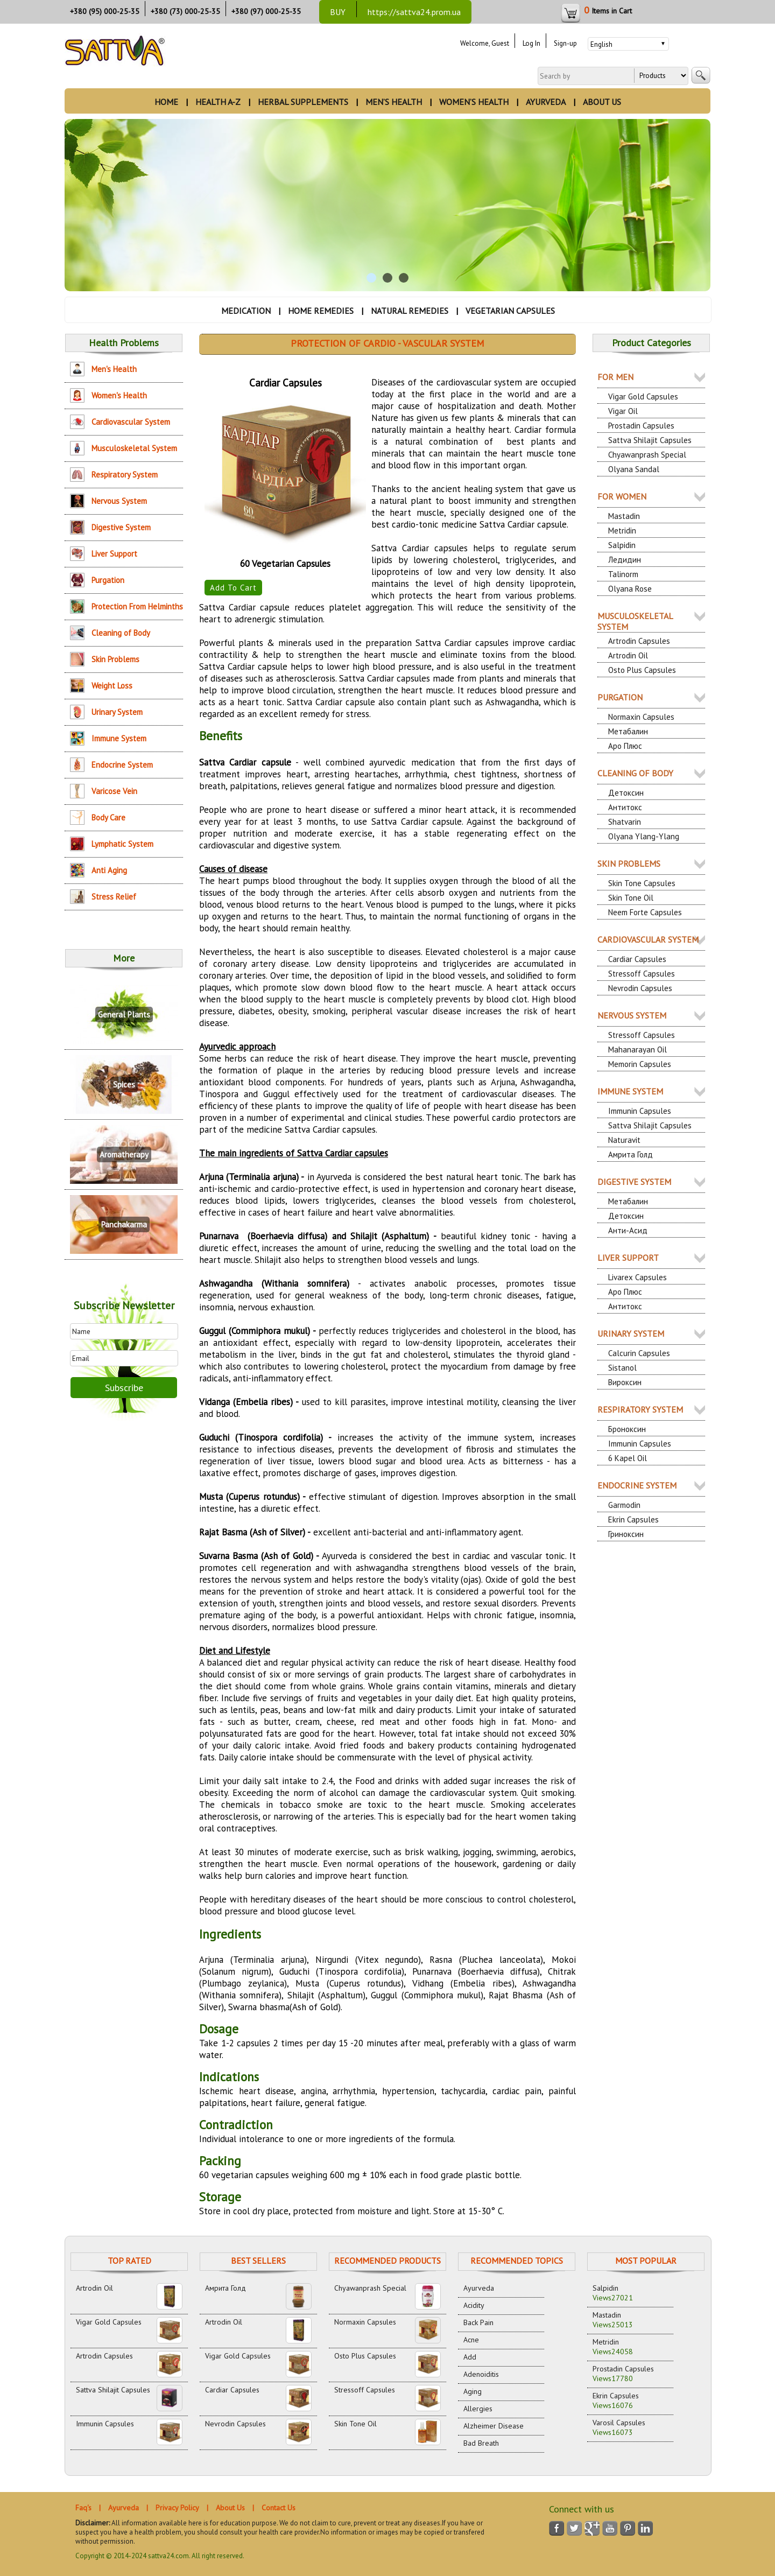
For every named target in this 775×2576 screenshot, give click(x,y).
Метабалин (628, 731)
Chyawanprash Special (647, 455)
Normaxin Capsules (641, 717)
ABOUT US (602, 101)
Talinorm (623, 574)
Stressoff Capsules (641, 973)
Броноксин (627, 1429)
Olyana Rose (630, 589)
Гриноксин (626, 1534)
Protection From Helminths (137, 606)
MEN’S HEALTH (393, 101)
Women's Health (119, 395)
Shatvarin (624, 822)
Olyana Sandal (633, 469)
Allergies (477, 2408)
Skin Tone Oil (630, 898)
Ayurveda (478, 2288)
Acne (471, 2340)
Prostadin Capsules (641, 425)
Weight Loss (111, 685)
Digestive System (121, 527)
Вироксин (625, 1382)
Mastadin (624, 516)
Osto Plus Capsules (642, 670)
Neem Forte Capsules (645, 912)
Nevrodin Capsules (640, 988)
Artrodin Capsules (639, 641)
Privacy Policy (177, 2507)
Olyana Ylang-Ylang (643, 836)
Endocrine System (122, 765)
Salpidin (622, 545)
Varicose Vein (114, 791)
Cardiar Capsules (637, 959)
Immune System (118, 738)
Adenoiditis (481, 2374)
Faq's (83, 2507)
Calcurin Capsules (639, 1353)
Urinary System (117, 712)
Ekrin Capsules (633, 1519)
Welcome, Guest (484, 43)
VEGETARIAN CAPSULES (510, 310)
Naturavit (624, 1140)
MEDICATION (246, 310)
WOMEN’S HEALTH (474, 101)
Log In (531, 43)
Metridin (622, 530)
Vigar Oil (623, 411)
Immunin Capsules (639, 1111)
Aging (472, 2391)
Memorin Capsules (639, 1064)
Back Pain (478, 2322)
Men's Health (114, 369)
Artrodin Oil (628, 655)
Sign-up (565, 43)
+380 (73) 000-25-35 (185, 11)
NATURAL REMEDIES (409, 310)
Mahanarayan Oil (637, 1049)
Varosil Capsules (619, 2427)
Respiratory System (124, 474)
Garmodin (624, 1505)
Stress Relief (113, 897)
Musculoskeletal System (134, 448)
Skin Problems (115, 659)
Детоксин (626, 793)
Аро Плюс (625, 746)
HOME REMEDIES (321, 310)
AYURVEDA (546, 101)
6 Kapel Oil (627, 1458)
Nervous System (119, 501)
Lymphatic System (122, 844)
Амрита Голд (630, 1154)
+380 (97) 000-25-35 (266, 11)
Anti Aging (109, 870)
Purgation (107, 580)
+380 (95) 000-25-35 (104, 11)
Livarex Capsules (637, 1277)
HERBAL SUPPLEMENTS (303, 101)
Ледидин (624, 559)
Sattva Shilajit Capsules (650, 440)
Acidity (473, 2305)
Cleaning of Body (120, 633)
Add (469, 2357)
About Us (230, 2507)
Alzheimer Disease (493, 2426)
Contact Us (278, 2507)
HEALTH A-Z (218, 101)
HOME (166, 101)
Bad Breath (481, 2443)
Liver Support (114, 554)
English (601, 44)
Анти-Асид (627, 1230)
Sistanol (622, 1368)
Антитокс (625, 807)
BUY (338, 11)
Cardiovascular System (130, 422)
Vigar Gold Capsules (643, 396)
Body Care (108, 817)
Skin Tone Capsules (641, 883)
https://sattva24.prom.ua (414, 11)
